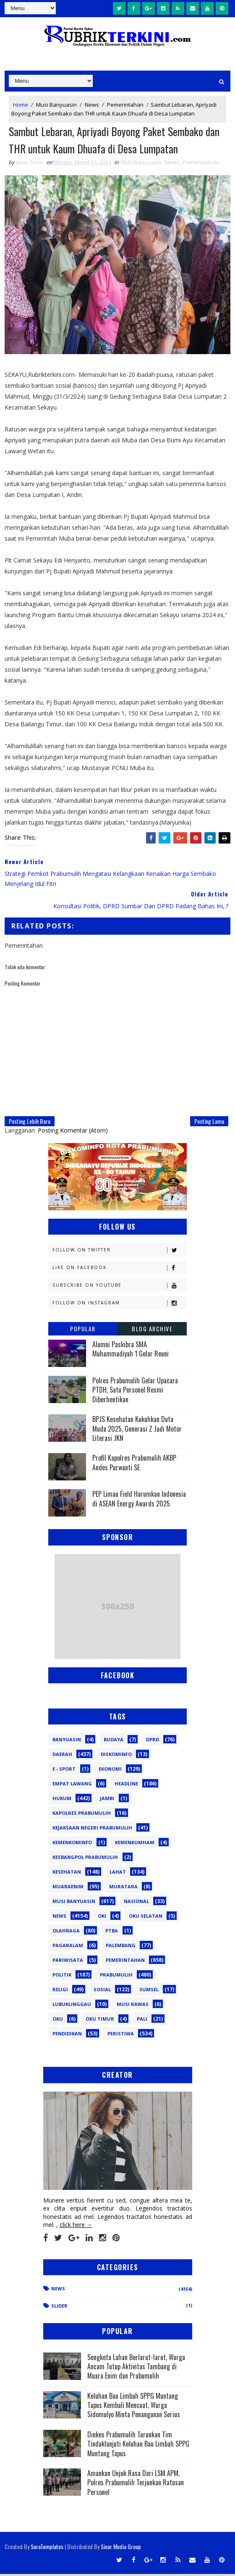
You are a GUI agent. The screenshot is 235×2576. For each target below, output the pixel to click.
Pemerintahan (125, 104)
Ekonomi (110, 1770)
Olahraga (66, 1932)
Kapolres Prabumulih (81, 1814)
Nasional (136, 1903)
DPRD (152, 1741)
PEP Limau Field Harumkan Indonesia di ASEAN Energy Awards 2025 (139, 1500)
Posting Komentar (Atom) (73, 1132)
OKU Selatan (145, 1917)
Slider (59, 2307)
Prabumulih (116, 1976)
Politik (61, 1976)
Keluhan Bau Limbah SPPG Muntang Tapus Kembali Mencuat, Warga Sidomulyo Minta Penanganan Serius (133, 2406)
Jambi (107, 1800)
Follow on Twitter (119, 1252)
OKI (102, 1917)
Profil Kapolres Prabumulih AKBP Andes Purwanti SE (134, 1464)
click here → (76, 2227)
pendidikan (67, 2035)
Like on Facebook (119, 1269)
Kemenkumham (134, 1844)
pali (142, 2020)
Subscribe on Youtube (119, 1287)
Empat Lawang (72, 1785)
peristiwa (120, 2035)
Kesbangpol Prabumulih (85, 1859)
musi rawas (133, 2006)
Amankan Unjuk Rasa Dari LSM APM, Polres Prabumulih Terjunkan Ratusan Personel (135, 2484)
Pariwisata (67, 1961)
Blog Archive (152, 1330)
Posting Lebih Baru (29, 1122)
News (92, 104)
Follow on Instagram (119, 1304)
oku (57, 2020)
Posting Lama (209, 1122)
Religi (60, 1991)
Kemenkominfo (72, 1844)
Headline (126, 1785)
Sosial (102, 1991)
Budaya (113, 1741)
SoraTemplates (47, 2548)
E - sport (64, 1770)
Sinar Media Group (121, 2548)
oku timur (100, 2020)
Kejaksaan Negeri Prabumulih (92, 1829)
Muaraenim (68, 1888)
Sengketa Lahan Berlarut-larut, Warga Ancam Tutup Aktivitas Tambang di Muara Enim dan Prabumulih (136, 2368)
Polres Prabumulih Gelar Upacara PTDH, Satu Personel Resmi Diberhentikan (135, 1391)
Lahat (118, 1873)
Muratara (123, 1888)
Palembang (121, 1947)
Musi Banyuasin (56, 104)
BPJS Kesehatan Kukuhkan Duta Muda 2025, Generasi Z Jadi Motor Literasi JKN (137, 1430)
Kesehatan (66, 1873)
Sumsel (149, 1991)
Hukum (61, 1800)
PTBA (111, 1932)
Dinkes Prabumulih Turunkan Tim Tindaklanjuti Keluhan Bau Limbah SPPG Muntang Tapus (138, 2445)
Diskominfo (116, 1756)
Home (20, 104)
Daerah (62, 1756)
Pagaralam (67, 1947)
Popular (83, 1330)
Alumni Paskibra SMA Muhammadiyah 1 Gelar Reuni (130, 1350)
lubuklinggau (71, 2006)
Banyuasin (66, 1741)
